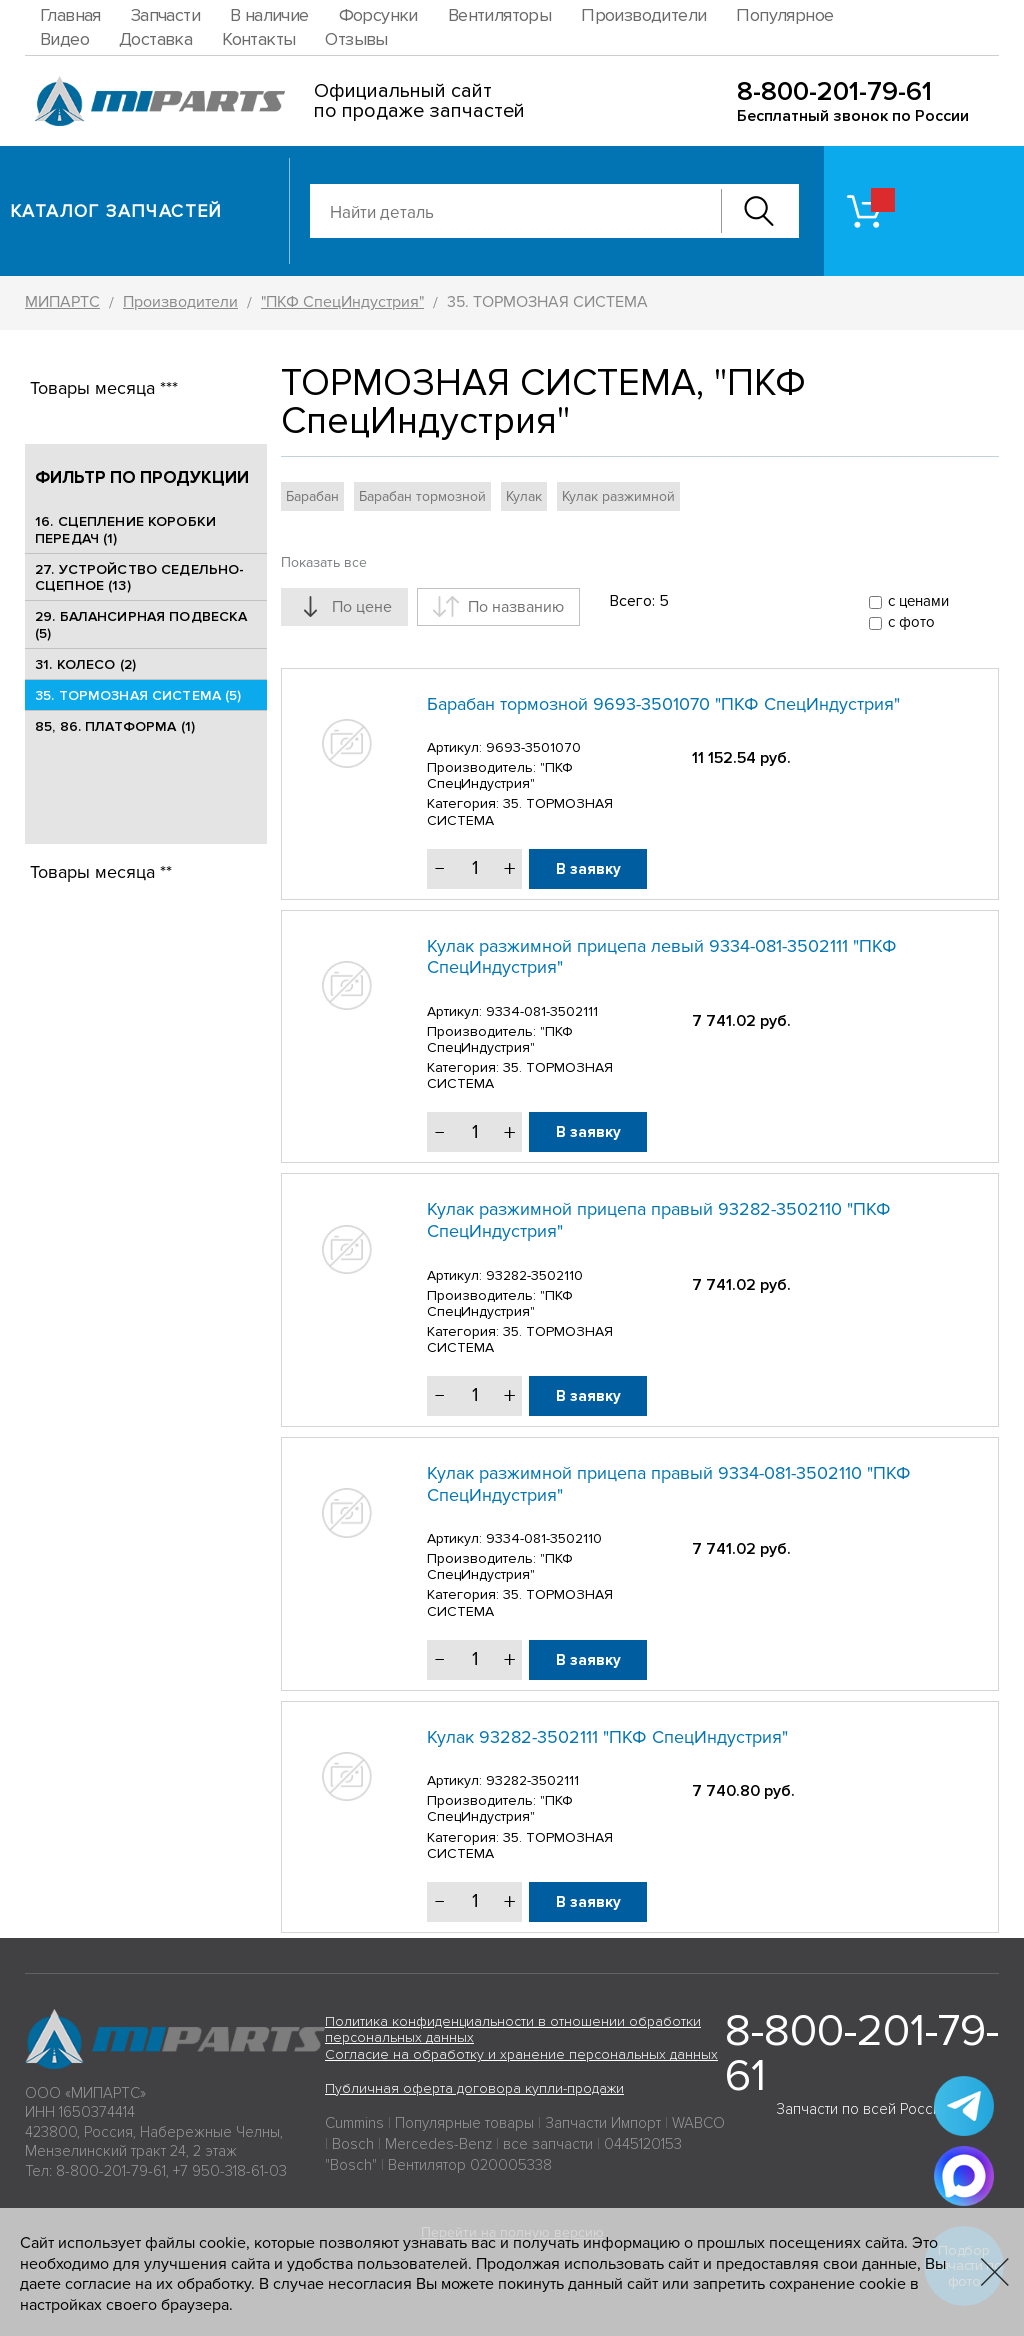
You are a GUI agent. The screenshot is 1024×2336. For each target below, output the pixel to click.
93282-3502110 (534, 1275)
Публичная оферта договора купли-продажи (474, 2088)
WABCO (698, 2123)
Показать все (324, 562)
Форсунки (378, 15)
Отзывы (356, 39)
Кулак (524, 496)
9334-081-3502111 (542, 1011)
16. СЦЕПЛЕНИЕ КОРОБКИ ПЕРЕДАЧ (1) (125, 530)
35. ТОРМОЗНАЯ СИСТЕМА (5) (138, 695)
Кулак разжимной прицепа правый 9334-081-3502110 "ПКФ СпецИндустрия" (669, 1484)
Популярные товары (464, 2123)
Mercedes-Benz (438, 2144)
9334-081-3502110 (544, 1538)
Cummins (354, 2123)
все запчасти (548, 2144)
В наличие (269, 15)
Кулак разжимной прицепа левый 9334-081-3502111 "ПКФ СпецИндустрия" (662, 957)
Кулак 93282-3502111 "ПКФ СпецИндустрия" (607, 1737)
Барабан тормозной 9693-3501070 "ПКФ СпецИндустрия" (663, 704)
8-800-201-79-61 (834, 91)
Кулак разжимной (618, 496)
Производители (643, 15)
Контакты (258, 39)
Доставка (155, 39)
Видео (64, 39)
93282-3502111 (532, 1780)
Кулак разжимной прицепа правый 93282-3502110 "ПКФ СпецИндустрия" (659, 1220)
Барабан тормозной (422, 496)
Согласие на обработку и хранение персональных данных (521, 2054)
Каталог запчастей (116, 211)
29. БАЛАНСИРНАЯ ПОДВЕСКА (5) (141, 625)
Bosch (353, 2144)
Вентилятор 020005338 (470, 2165)
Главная (70, 15)
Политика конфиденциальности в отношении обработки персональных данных (513, 2030)
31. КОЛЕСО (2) (85, 664)
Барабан (312, 496)
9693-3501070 (533, 747)
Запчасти (165, 15)
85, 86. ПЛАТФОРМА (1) (115, 726)
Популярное (784, 15)
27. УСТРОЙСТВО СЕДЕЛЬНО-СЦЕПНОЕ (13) (139, 578)
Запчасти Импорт (603, 2123)
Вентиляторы (499, 15)
